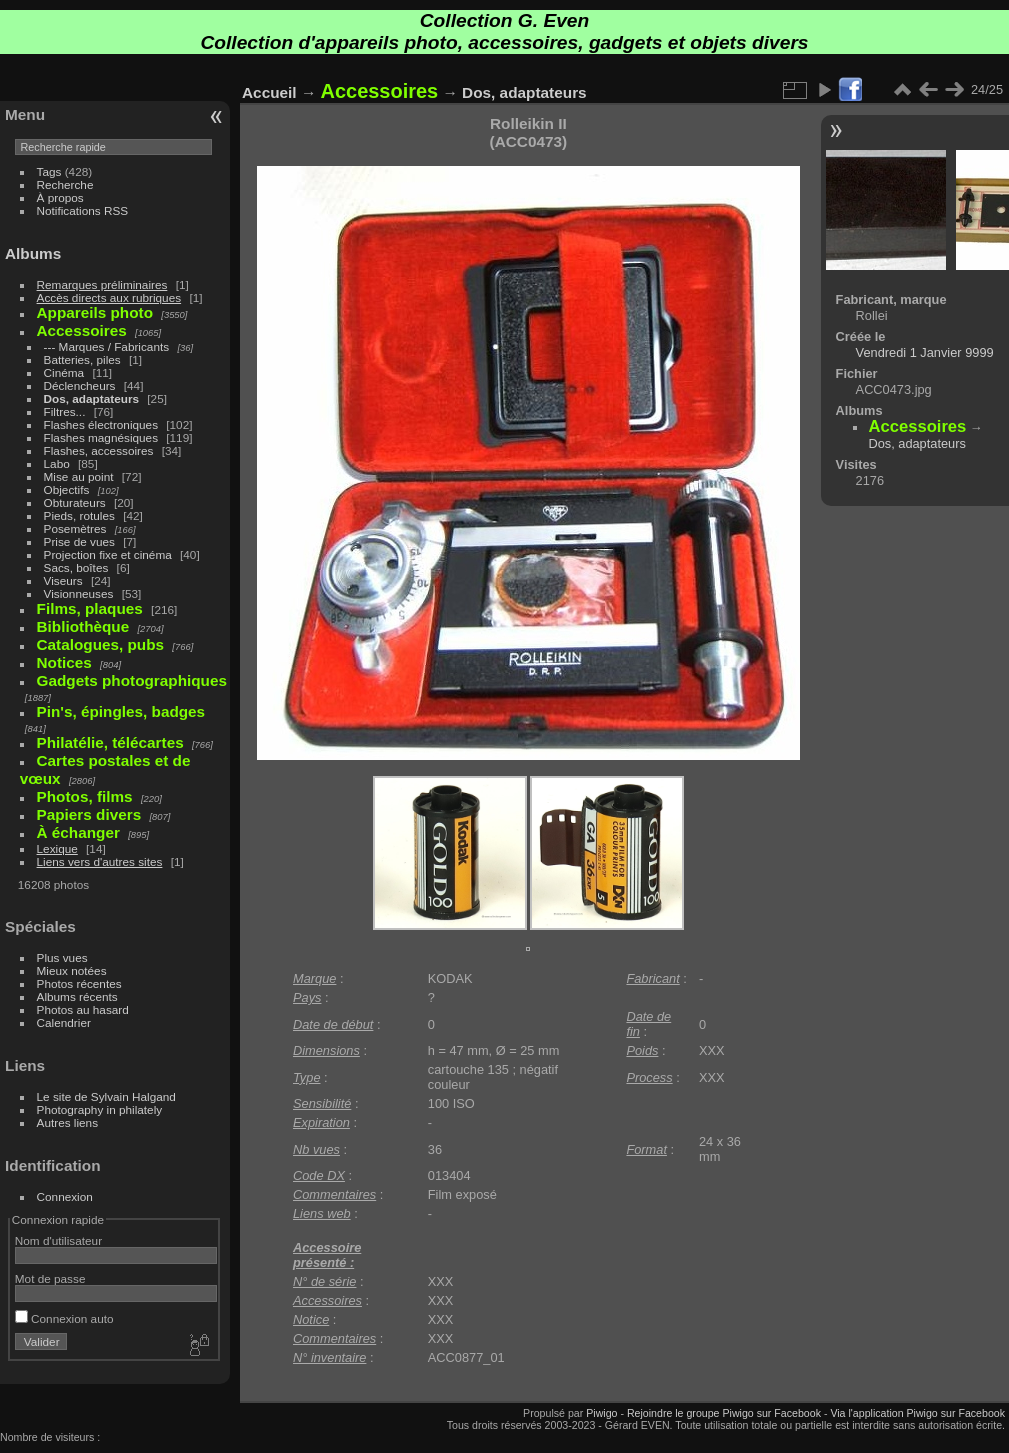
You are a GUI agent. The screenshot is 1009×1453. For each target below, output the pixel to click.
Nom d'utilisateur (58, 1240)
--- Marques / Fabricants (107, 346)
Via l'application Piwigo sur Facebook (917, 1413)
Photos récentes (79, 983)
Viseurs (63, 580)
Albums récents (77, 996)
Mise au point (79, 476)
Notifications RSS (83, 210)
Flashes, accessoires (99, 450)
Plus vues (62, 957)
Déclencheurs (80, 385)
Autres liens (67, 1122)
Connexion (65, 1196)
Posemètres (75, 528)
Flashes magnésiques (101, 437)
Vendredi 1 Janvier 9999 (925, 352)
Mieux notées (72, 970)
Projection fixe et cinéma (108, 554)
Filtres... (65, 411)
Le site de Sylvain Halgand (106, 1096)
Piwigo (601, 1413)
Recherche (65, 184)
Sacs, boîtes (76, 567)
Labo (57, 463)
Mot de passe (50, 1278)
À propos (60, 197)
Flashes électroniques (101, 424)
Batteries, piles (82, 359)
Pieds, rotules (79, 515)
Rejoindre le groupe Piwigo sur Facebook (724, 1413)
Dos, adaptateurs (91, 398)
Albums (33, 253)
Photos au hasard (83, 1009)
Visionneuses (79, 593)
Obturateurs (75, 502)
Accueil (269, 92)
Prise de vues (79, 541)
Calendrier (64, 1022)
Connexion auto (64, 1318)
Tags (49, 171)
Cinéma (64, 372)
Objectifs (67, 489)
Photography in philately (100, 1109)
